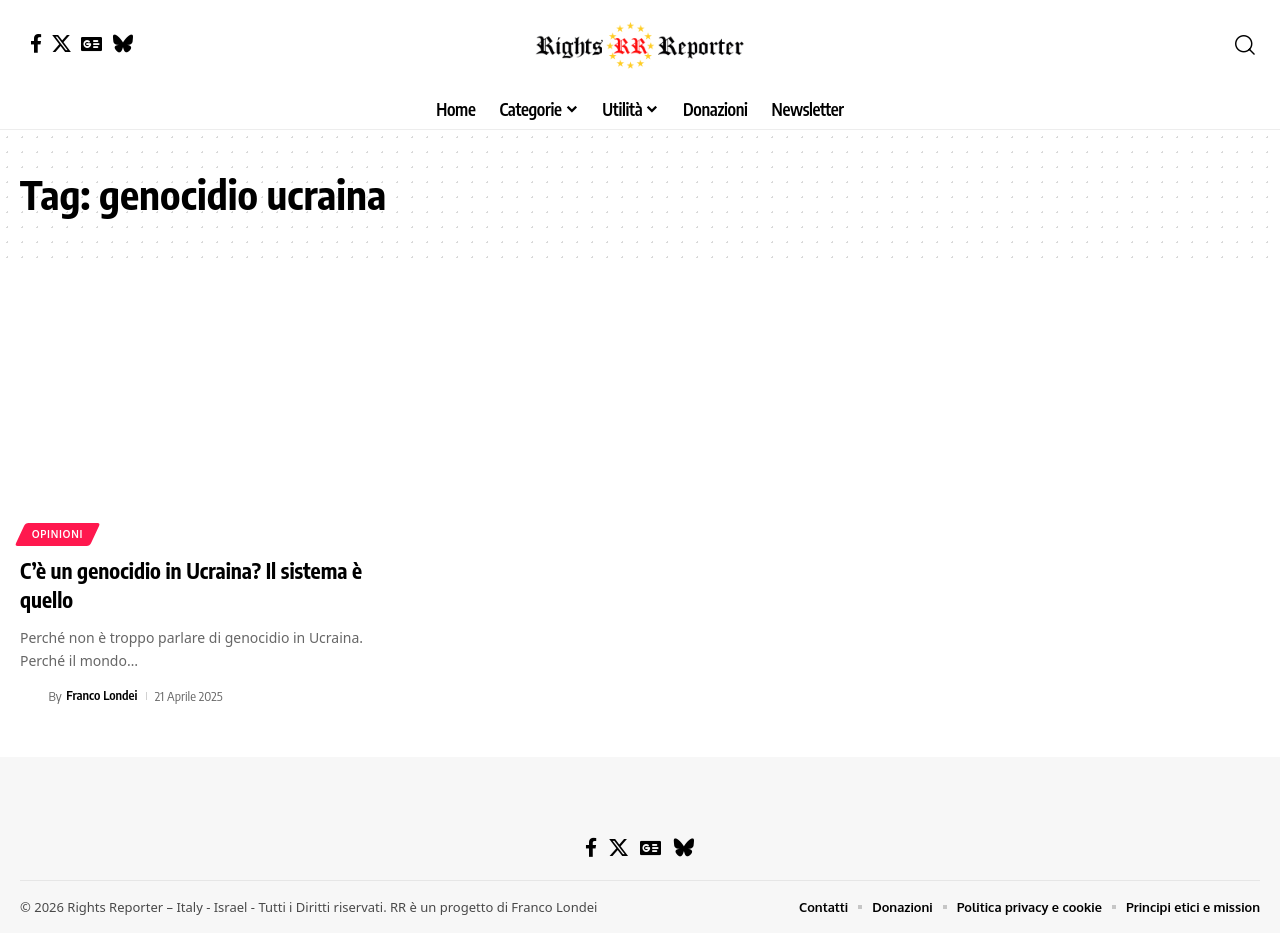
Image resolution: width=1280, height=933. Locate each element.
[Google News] (91, 43)
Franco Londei (102, 696)
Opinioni (58, 534)
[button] (1245, 45)
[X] (61, 43)
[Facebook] (36, 43)
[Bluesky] (122, 43)
